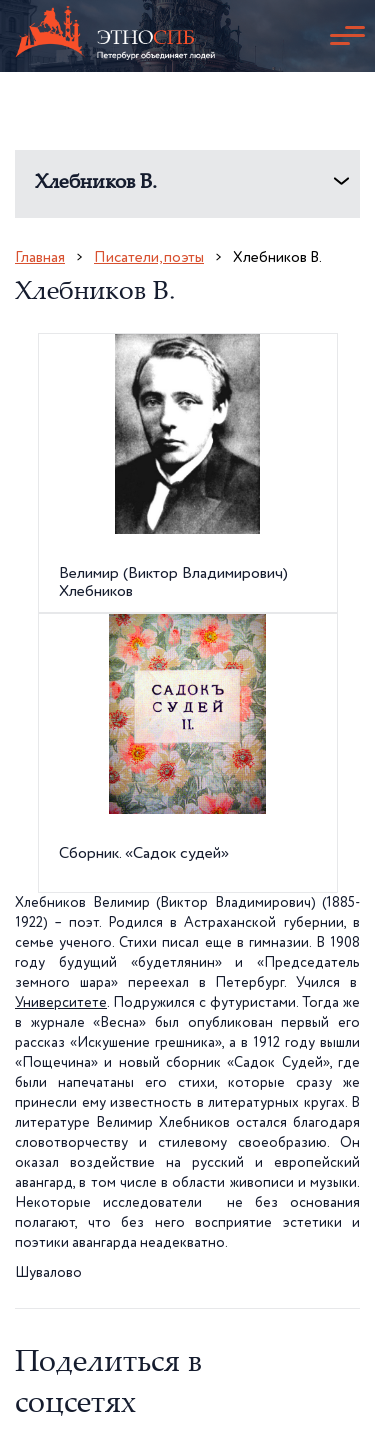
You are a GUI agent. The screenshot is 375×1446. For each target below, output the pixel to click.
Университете (61, 1003)
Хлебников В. (96, 183)
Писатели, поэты (149, 257)
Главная (40, 257)
